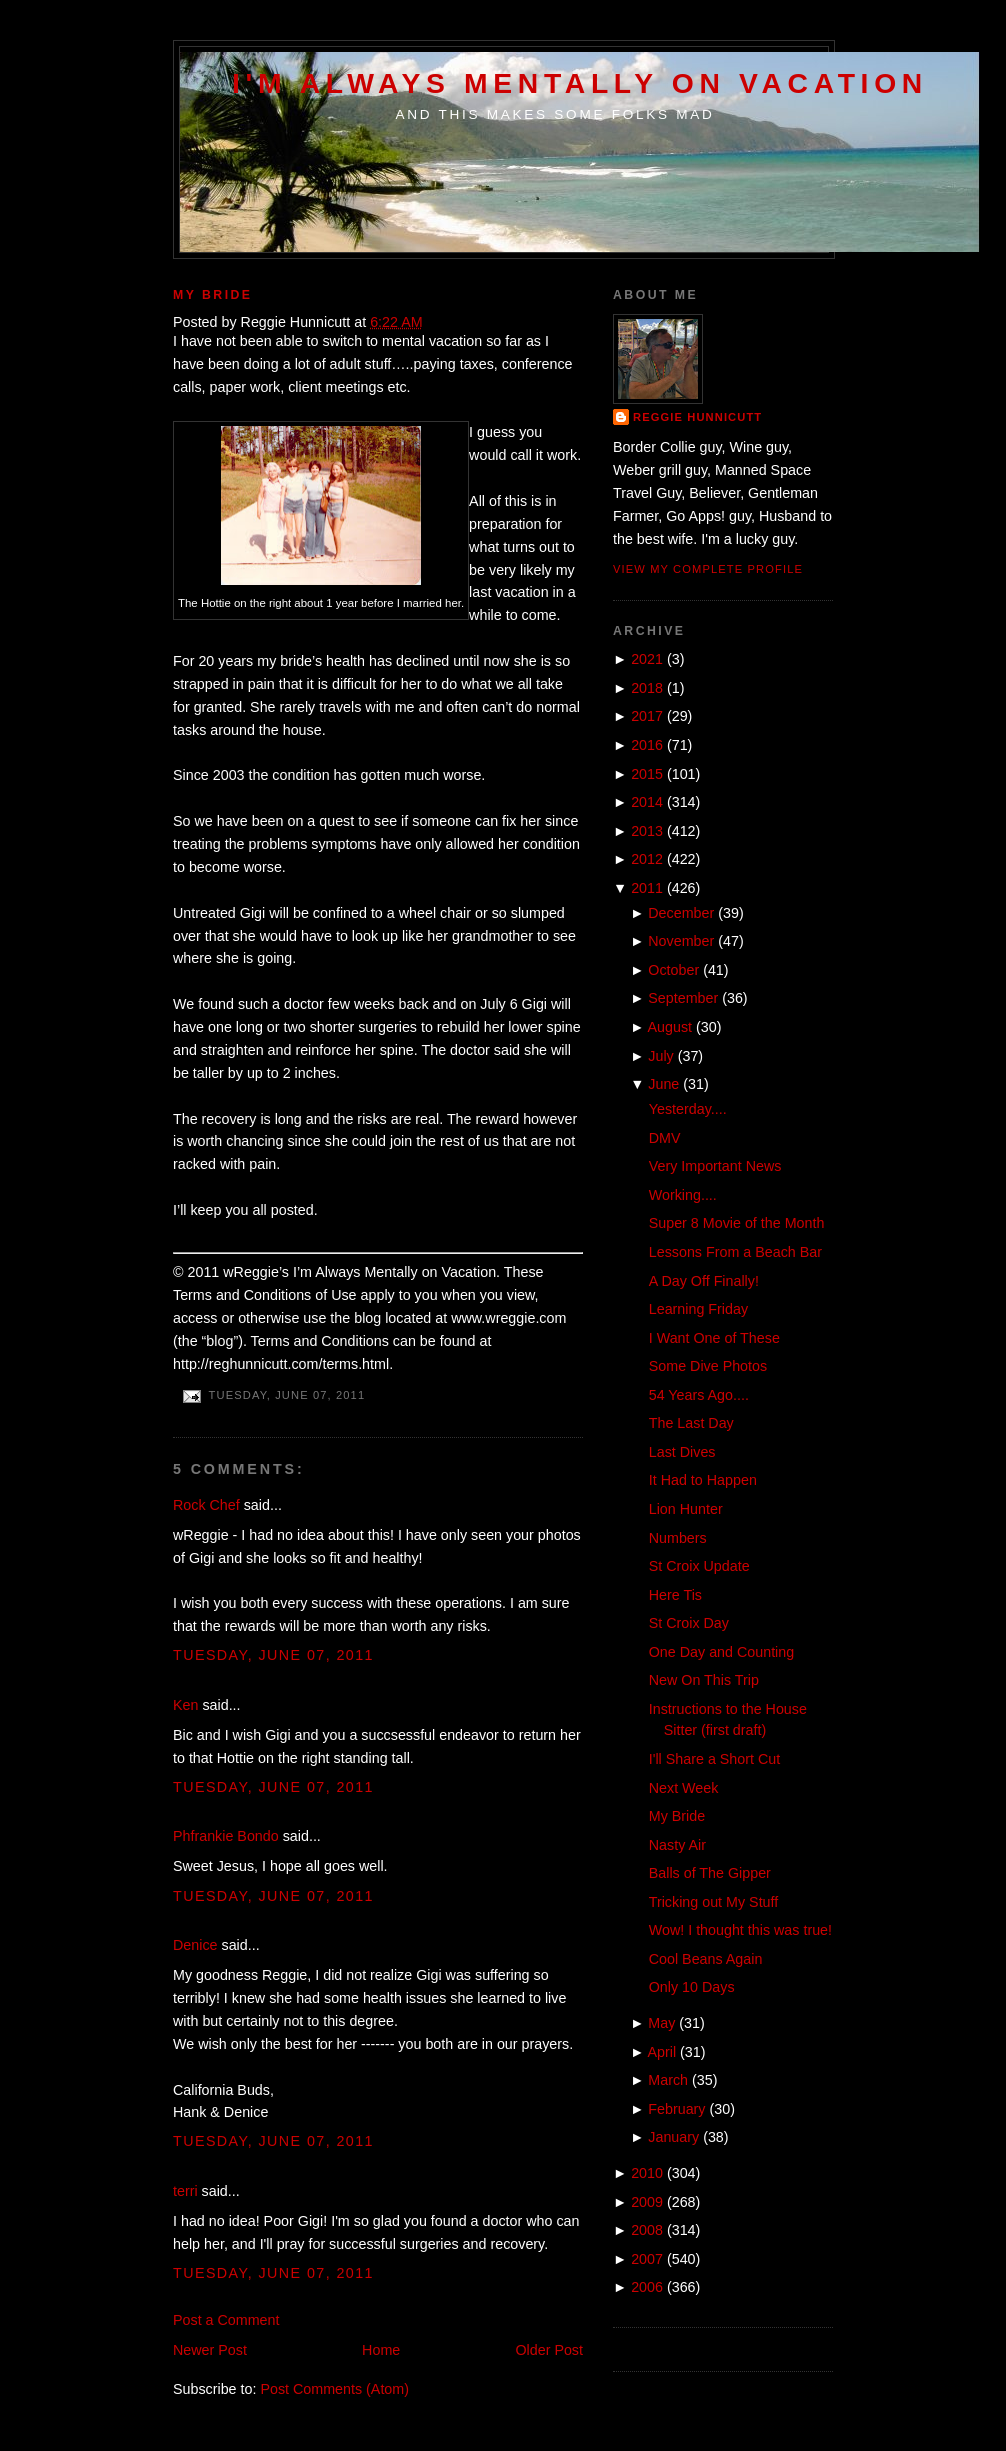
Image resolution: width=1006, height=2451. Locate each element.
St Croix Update (699, 1566)
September (683, 998)
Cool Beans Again (706, 1959)
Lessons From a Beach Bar (735, 1252)
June (663, 1084)
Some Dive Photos (708, 1366)
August (670, 1027)
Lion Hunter (686, 1509)
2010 (647, 2173)
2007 (647, 2259)
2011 (647, 888)
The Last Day (691, 1423)
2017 (647, 716)
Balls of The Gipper (710, 1873)
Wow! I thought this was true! (740, 1930)
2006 (647, 2287)
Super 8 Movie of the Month (737, 1223)
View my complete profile (708, 569)
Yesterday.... (688, 1109)
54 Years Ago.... (699, 1395)
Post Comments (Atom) (334, 2389)
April (662, 2052)
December (681, 913)
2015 (647, 774)
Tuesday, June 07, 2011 (273, 1655)
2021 (647, 659)
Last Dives (682, 1452)
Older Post (549, 2350)
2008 (647, 2230)
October (673, 970)
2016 (647, 745)
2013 (647, 831)
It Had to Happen (703, 1480)
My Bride (213, 295)
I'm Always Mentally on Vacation (580, 83)
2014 (647, 802)
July (660, 1056)
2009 (647, 2202)
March (668, 2080)
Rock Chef (206, 1505)
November (681, 941)
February (676, 2109)
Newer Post (210, 2350)
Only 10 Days (692, 1987)
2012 (647, 859)
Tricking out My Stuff (714, 1902)
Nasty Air (677, 1845)
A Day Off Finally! (704, 1281)
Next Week (684, 1788)
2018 (647, 688)
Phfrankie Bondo (226, 1836)
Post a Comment (226, 2320)
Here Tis (675, 1595)
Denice (195, 1945)
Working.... (683, 1195)
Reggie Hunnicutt (697, 417)
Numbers (678, 1538)
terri (185, 2191)
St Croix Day (689, 1623)
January (673, 2137)
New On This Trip (704, 1680)
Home (381, 2350)
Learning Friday (698, 1309)
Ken (185, 1705)
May (661, 2023)
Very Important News (715, 1166)
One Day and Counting (721, 1652)
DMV (665, 1138)
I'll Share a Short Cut (714, 1759)
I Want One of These (714, 1338)
